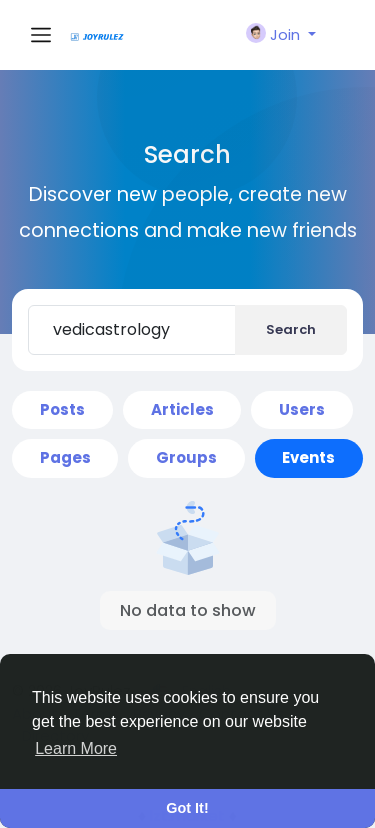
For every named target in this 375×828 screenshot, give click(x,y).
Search (291, 329)
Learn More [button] (76, 748)
